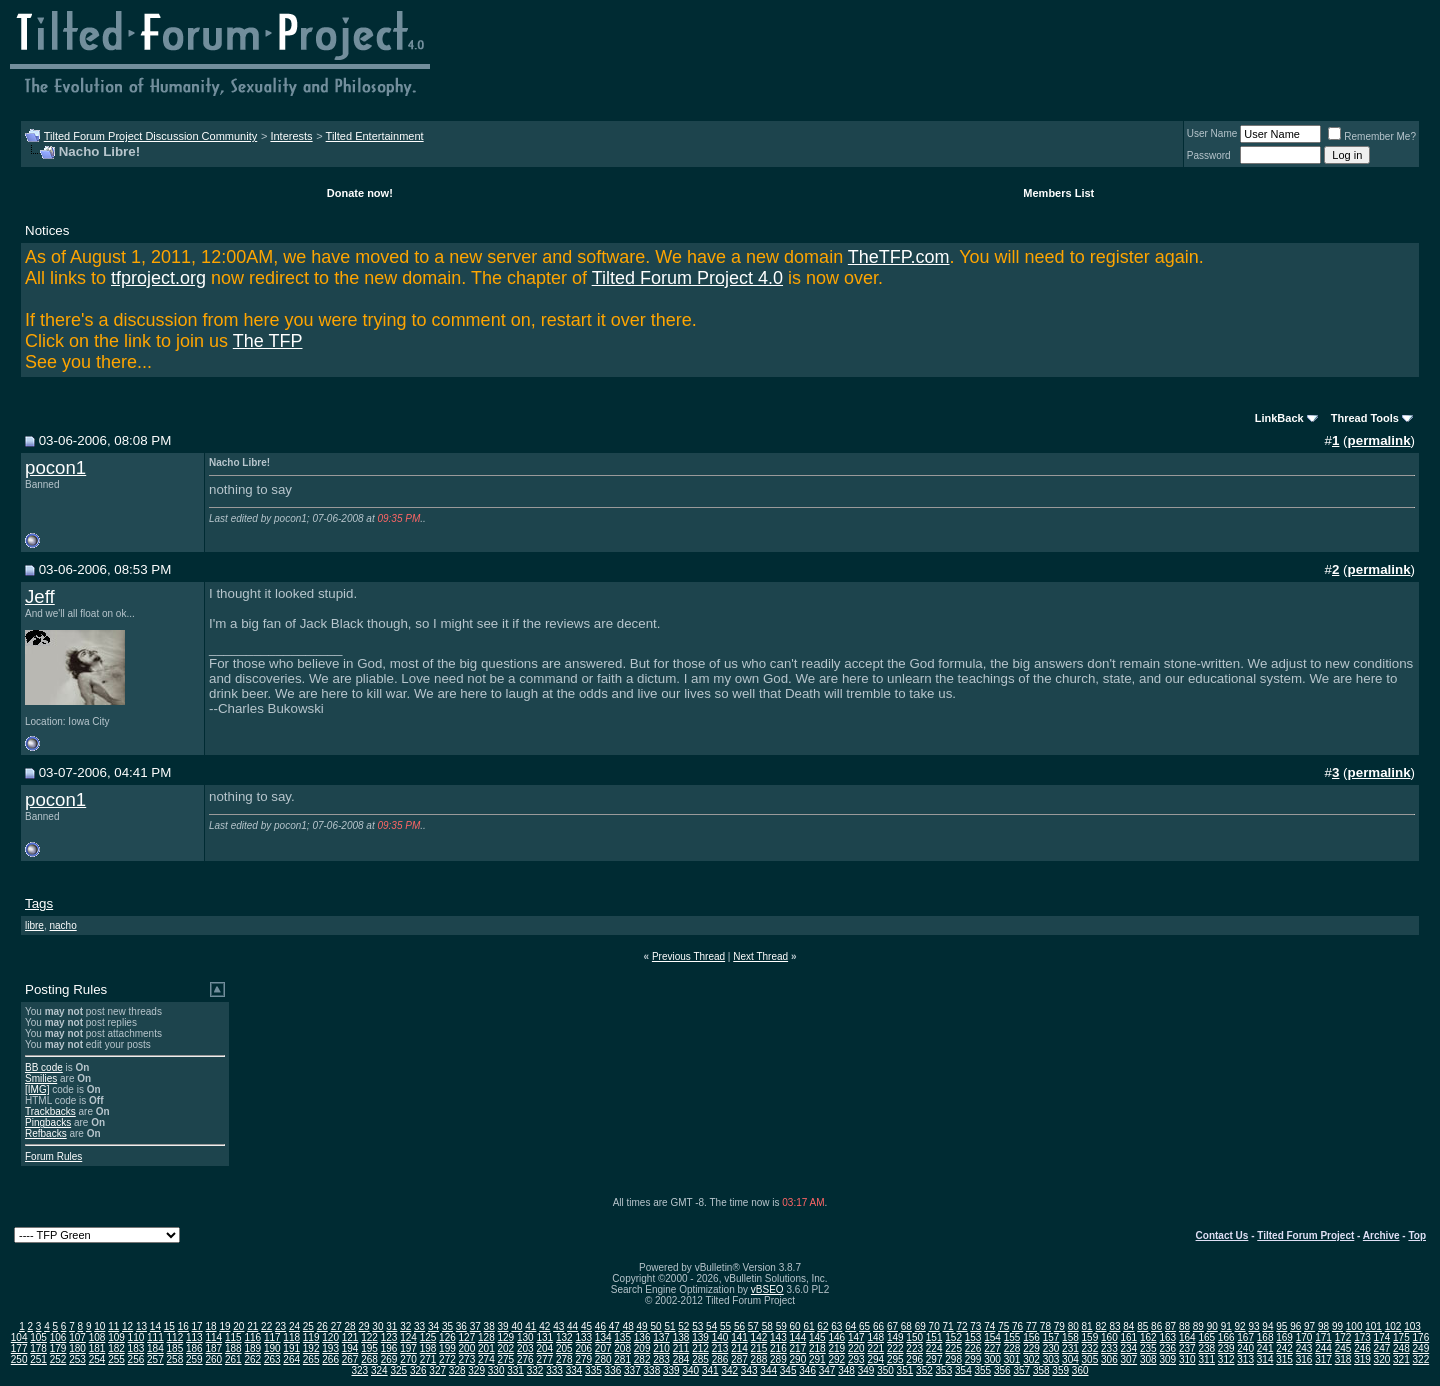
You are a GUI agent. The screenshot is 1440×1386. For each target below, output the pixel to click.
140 (720, 1337)
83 (1114, 1326)
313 (1245, 1359)
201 (486, 1348)
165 (1206, 1337)
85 (1142, 1326)
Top (1417, 1235)
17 (197, 1326)
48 (628, 1326)
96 (1295, 1326)
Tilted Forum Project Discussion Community (151, 136)
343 (749, 1370)
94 (1267, 1326)
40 (516, 1326)
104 (19, 1337)
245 (1343, 1348)
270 (408, 1359)
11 (113, 1326)
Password (1209, 155)
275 (506, 1359)
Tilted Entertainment (375, 136)
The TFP (268, 341)
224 (934, 1348)
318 (1343, 1359)
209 (642, 1348)
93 (1253, 1326)
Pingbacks (48, 1122)
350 (885, 1370)
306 (1109, 1359)
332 (535, 1370)
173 (1362, 1337)
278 (564, 1359)
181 (97, 1348)
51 (669, 1326)
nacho (62, 925)
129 (506, 1337)
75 (1003, 1326)
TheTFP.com (899, 257)
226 (973, 1348)
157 (1051, 1337)
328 (457, 1370)
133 (583, 1337)
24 (294, 1326)
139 (700, 1337)
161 (1129, 1337)
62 (822, 1326)
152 (953, 1337)
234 (1129, 1348)
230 (1051, 1348)
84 (1128, 1326)
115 (233, 1337)
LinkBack (1279, 418)
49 (642, 1326)
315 (1284, 1359)
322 (1421, 1359)
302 (1031, 1359)
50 (655, 1326)
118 (291, 1337)
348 (846, 1370)
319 (1362, 1359)
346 (807, 1370)
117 (272, 1337)
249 (1421, 1348)
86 (1156, 1326)
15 (169, 1326)
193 (330, 1348)
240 (1245, 1348)
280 (603, 1359)
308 (1148, 1359)
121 (350, 1337)
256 (136, 1359)
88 (1184, 1326)
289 (778, 1359)
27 (336, 1326)
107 (77, 1337)
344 (768, 1370)
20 (238, 1326)
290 (798, 1359)
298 (953, 1359)
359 (1060, 1370)
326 (418, 1370)
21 (252, 1326)
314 (1265, 1359)
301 (1012, 1359)
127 (467, 1337)
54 (711, 1326)
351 (905, 1370)
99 (1337, 1326)
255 (116, 1359)
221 (875, 1348)
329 (476, 1370)
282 (642, 1359)
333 (554, 1370)
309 (1167, 1359)
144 (798, 1337)
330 (496, 1370)
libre (34, 925)
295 (895, 1359)
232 (1090, 1348)
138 (681, 1337)
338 (652, 1370)
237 (1187, 1348)
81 (1087, 1326)
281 (622, 1359)
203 (525, 1348)
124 (408, 1337)
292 (836, 1359)
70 (934, 1326)
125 (428, 1337)
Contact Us (1222, 1235)
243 (1304, 1348)
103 (1412, 1326)
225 (953, 1348)
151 (934, 1337)
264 (291, 1359)
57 (753, 1326)
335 (593, 1370)
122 (369, 1337)
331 (515, 1370)
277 (544, 1359)
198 (428, 1348)
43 (558, 1326)
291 (817, 1359)
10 (99, 1326)
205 (564, 1348)
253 (77, 1359)
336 (613, 1370)
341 (710, 1370)
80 (1073, 1326)
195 (369, 1348)
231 (1070, 1348)
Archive (1381, 1235)
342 (729, 1370)
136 (642, 1337)
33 (419, 1326)
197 (408, 1348)
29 (363, 1326)
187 (213, 1348)
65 (864, 1326)
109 (116, 1337)
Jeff (40, 596)
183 (136, 1348)
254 (97, 1359)
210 (661, 1348)
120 (330, 1337)
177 (19, 1348)
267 (350, 1359)
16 (183, 1326)
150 (914, 1337)
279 (583, 1359)
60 (795, 1326)
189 (252, 1348)
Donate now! (360, 193)
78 (1045, 1326)
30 (377, 1326)
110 (136, 1337)
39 (503, 1326)
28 (350, 1326)
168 (1265, 1337)
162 (1148, 1337)
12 (127, 1326)
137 (661, 1337)
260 (213, 1359)
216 (778, 1348)
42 (544, 1326)
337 (632, 1370)
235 (1148, 1348)
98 (1323, 1326)
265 (311, 1359)
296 (914, 1359)
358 (1041, 1370)
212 (700, 1348)
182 (116, 1348)
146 (836, 1337)
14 (155, 1326)
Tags (39, 903)
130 (525, 1337)
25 (308, 1326)
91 (1226, 1326)
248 (1401, 1348)
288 (759, 1359)
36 (461, 1326)
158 (1070, 1337)
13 (141, 1326)
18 (210, 1326)
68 (906, 1326)
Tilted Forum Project (1305, 1235)
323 (359, 1370)
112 (175, 1337)
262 (252, 1359)
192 (311, 1348)
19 (224, 1326)
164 (1187, 1337)
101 (1373, 1326)
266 (330, 1359)
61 (808, 1326)
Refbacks (46, 1133)
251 (38, 1359)
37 (475, 1326)
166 (1226, 1337)
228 (1012, 1348)
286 (720, 1359)
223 (914, 1348)
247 (1382, 1348)
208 (622, 1348)
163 (1167, 1337)
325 (398, 1370)
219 (836, 1348)
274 (486, 1359)
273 (467, 1359)
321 (1401, 1359)
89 (1198, 1326)
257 (155, 1359)
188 (233, 1348)
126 (447, 1337)
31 (391, 1326)
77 (1031, 1326)
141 (739, 1337)
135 (622, 1337)
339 (671, 1370)
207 (603, 1348)
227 (992, 1348)
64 (850, 1326)
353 (944, 1370)
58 (767, 1326)
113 (194, 1337)
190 (272, 1348)
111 (155, 1337)
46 (600, 1326)
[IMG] (37, 1089)
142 (759, 1337)
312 (1226, 1359)
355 (982, 1370)
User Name (1212, 133)
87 (1170, 1326)
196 (389, 1348)
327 (437, 1370)
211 (681, 1348)
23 (280, 1326)
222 (895, 1348)
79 (1059, 1326)
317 (1323, 1359)
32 (405, 1326)
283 (661, 1359)
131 (544, 1337)
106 (58, 1337)
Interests (291, 136)
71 (948, 1326)
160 (1109, 1337)
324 (379, 1370)
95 (1281, 1326)
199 (447, 1348)
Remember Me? (1372, 136)
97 (1309, 1326)
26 (322, 1326)
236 (1167, 1348)
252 (58, 1359)
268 (369, 1359)
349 (866, 1370)
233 (1109, 1348)
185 (175, 1348)
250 (19, 1359)
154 (992, 1337)
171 (1323, 1337)
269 (389, 1359)
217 (798, 1348)
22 (266, 1326)
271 (428, 1359)
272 (447, 1359)
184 (155, 1348)
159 (1090, 1337)
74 (989, 1326)
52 (683, 1326)
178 (38, 1348)
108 (97, 1337)
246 (1362, 1348)
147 (856, 1337)
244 (1323, 1348)
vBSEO (767, 1289)
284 (681, 1359)
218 (817, 1348)
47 (614, 1326)
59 (781, 1326)
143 (778, 1337)
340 (690, 1370)
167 (1245, 1337)
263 (272, 1359)
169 (1284, 1337)
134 (603, 1337)
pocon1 (55, 467)
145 (817, 1337)
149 (895, 1337)
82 (1100, 1326)
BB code (44, 1067)
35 (447, 1326)
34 (433, 1326)
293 (856, 1359)
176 (1421, 1337)
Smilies (41, 1078)
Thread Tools (1365, 418)
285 (700, 1359)
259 (194, 1359)
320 (1382, 1359)
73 (975, 1326)
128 (486, 1337)
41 (530, 1326)
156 (1031, 1337)
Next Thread (760, 956)
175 (1401, 1337)
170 (1304, 1337)
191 (291, 1348)
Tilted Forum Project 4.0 (687, 278)
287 (739, 1359)
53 (697, 1326)
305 (1090, 1359)
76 (1017, 1326)
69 (920, 1326)
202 (506, 1348)
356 (1002, 1370)
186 (194, 1348)
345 (788, 1370)
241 (1265, 1348)
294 (875, 1359)
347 (827, 1370)
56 (739, 1326)
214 (739, 1348)
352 (924, 1370)
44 (572, 1326)
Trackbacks (50, 1111)
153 (973, 1337)
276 (525, 1359)
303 (1051, 1359)
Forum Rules (53, 1156)
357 (1021, 1370)
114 (213, 1337)
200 (467, 1348)
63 (836, 1326)
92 (1240, 1326)
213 (720, 1348)
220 (856, 1348)
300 (992, 1359)
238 (1206, 1348)
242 (1284, 1348)
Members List (1058, 193)
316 (1304, 1359)
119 (311, 1337)
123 (389, 1337)
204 (544, 1348)
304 (1070, 1359)
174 (1382, 1337)
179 (58, 1348)
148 (875, 1337)
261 (233, 1359)
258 (175, 1359)
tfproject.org (158, 278)
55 (725, 1326)
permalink (1379, 440)
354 (963, 1370)
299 (973, 1359)
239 (1226, 1348)
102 (1393, 1326)
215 (759, 1348)
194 (350, 1348)
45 (586, 1326)
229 (1031, 1348)
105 (38, 1337)
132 (564, 1337)
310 (1187, 1359)
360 (1080, 1370)
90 (1212, 1326)
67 (892, 1326)
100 (1354, 1326)
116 (252, 1337)
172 (1343, 1337)
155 (1012, 1337)
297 (934, 1359)
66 (878, 1326)
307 (1129, 1359)
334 (574, 1370)
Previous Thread (688, 956)
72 (961, 1326)
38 (489, 1326)
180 (77, 1348)
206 (583, 1348)
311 (1206, 1359)
